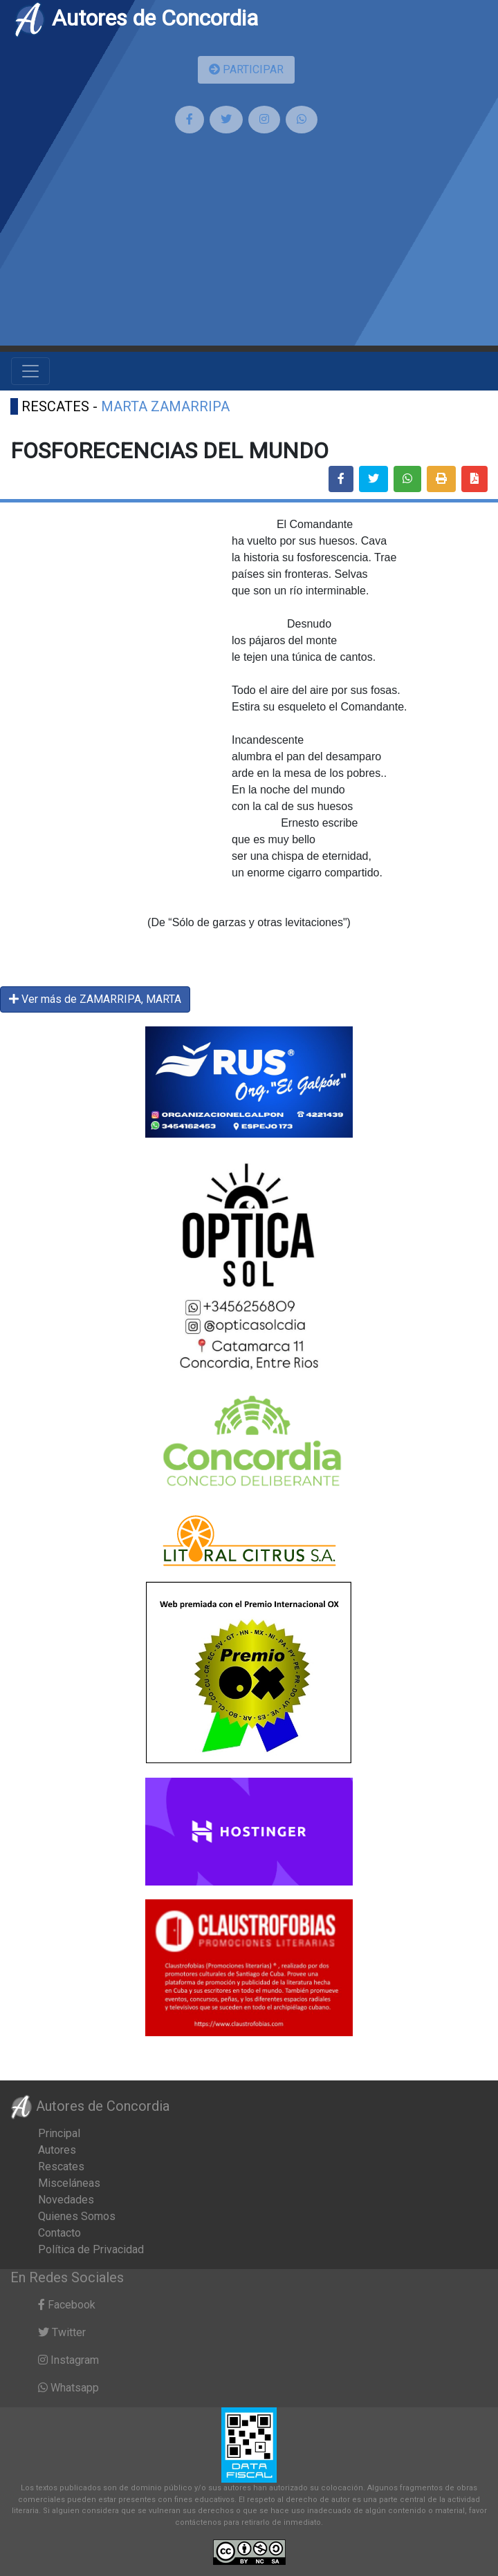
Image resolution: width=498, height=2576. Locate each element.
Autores (57, 2149)
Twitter (62, 2332)
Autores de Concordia (135, 18)
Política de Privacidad (91, 2249)
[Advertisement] (249, 248)
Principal (59, 2133)
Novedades (66, 2199)
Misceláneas (69, 2183)
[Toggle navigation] (30, 371)
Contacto (59, 2232)
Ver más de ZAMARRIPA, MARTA (95, 999)
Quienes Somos (77, 2216)
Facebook (66, 2304)
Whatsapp (68, 2387)
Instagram (68, 2360)
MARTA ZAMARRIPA (165, 406)
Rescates (61, 2166)
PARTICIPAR (246, 69)
